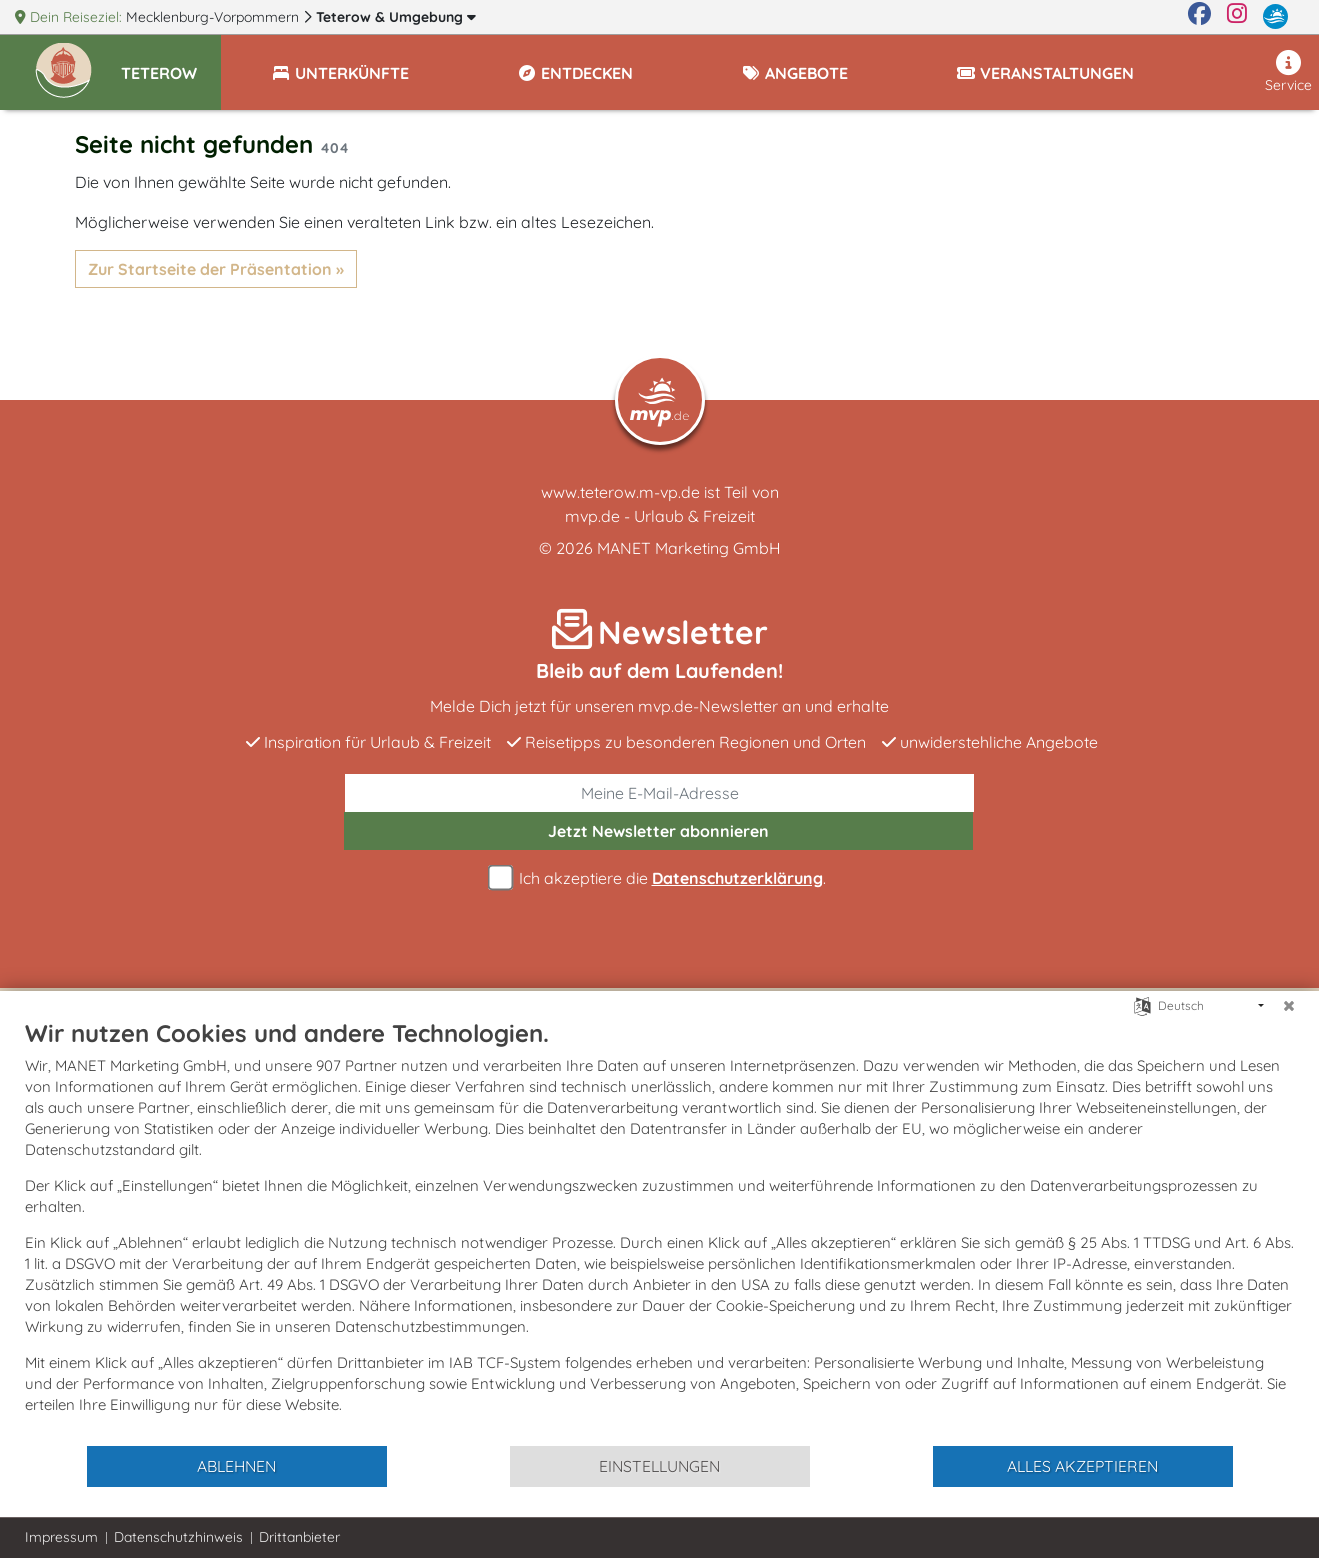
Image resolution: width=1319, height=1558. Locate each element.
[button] (171, 64)
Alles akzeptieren (1082, 1466)
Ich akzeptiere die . (660, 878)
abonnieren (658, 831)
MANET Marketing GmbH (689, 548)
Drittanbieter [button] (299, 1537)
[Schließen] (1289, 1006)
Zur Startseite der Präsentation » (216, 269)
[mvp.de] (1275, 17)
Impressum (61, 1537)
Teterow (396, 17)
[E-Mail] (660, 793)
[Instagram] (1237, 17)
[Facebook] (1199, 17)
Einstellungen (659, 1466)
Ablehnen (236, 1466)
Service (1288, 72)
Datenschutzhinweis (178, 1537)
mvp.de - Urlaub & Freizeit (660, 516)
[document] (659, 1231)
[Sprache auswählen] (1142, 1004)
